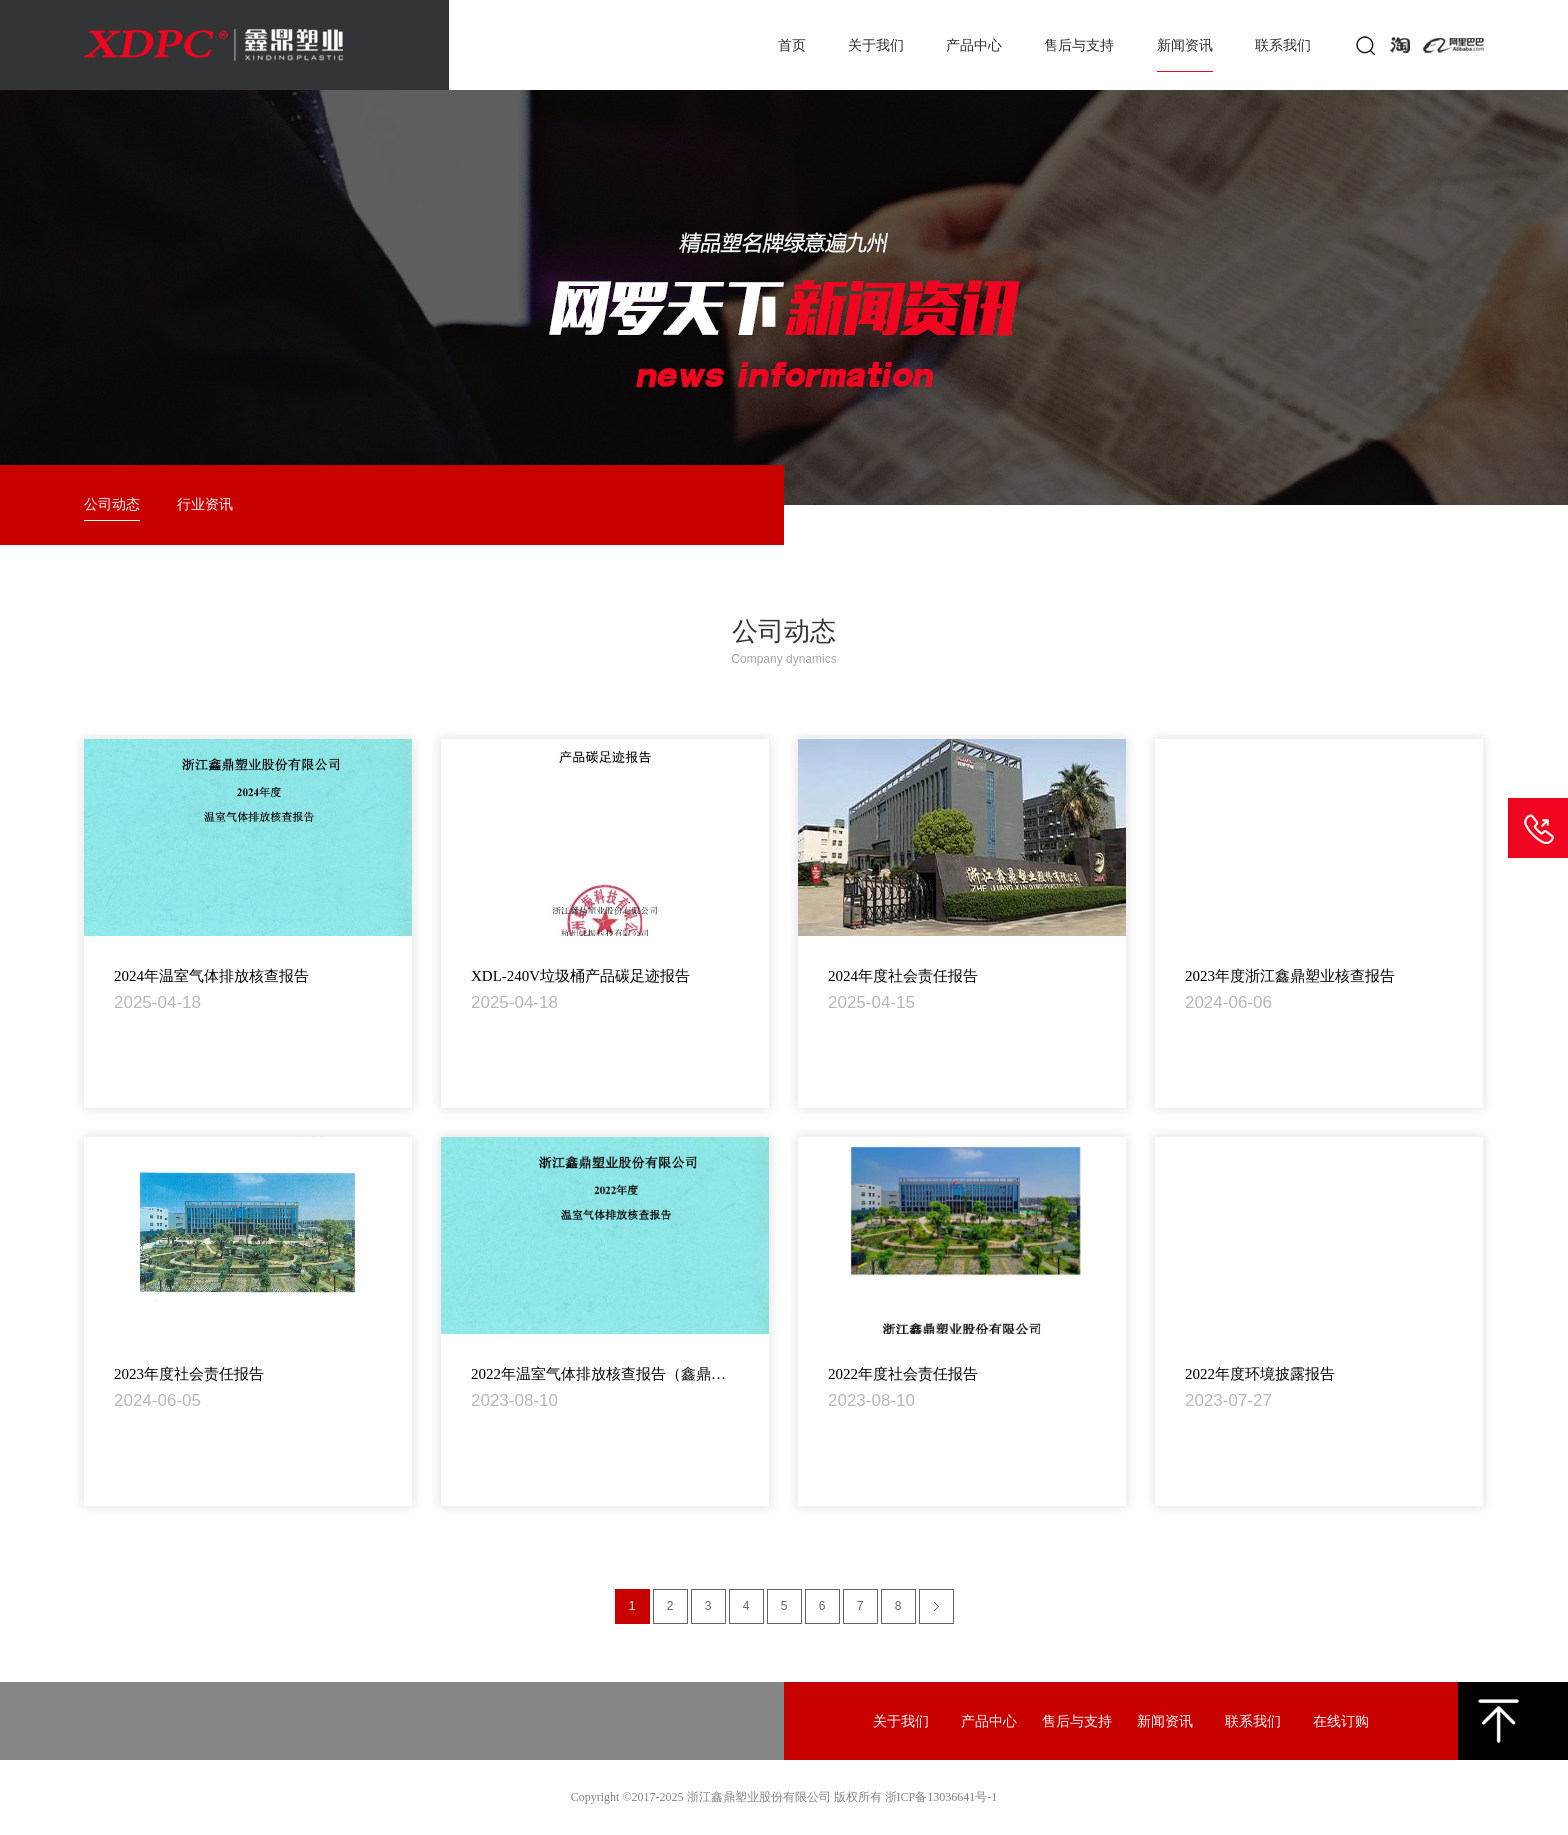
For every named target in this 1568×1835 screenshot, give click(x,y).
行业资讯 (205, 504)
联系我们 (1283, 45)
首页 (792, 45)
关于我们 (876, 45)
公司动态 (112, 504)
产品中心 (974, 45)
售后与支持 (1079, 45)
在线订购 (1341, 1721)
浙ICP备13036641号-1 (941, 1797)
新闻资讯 (1185, 45)
